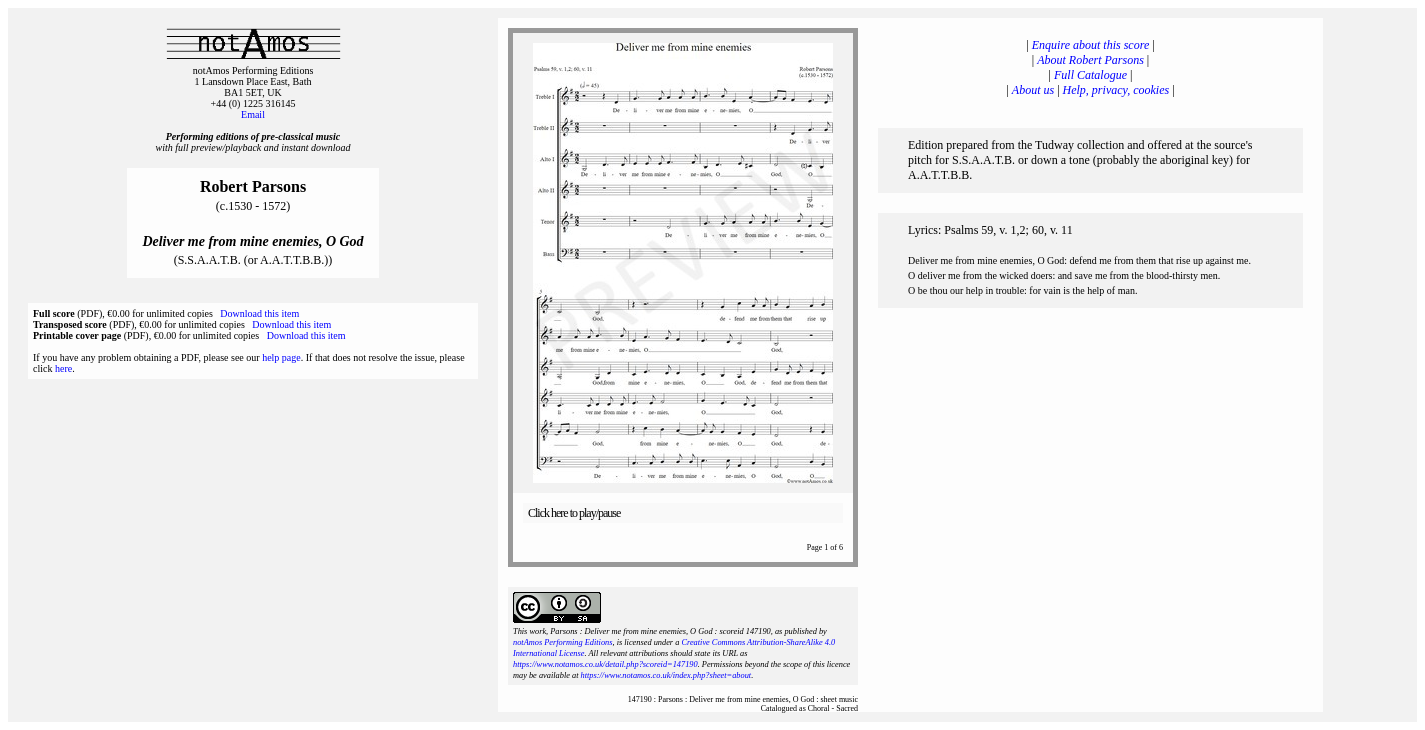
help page (281, 357)
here (63, 368)
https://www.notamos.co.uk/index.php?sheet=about (666, 675)
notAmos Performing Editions (562, 642)
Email (253, 114)
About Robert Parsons (1090, 60)
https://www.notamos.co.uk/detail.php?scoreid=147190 (605, 664)
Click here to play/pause (574, 513)
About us (1033, 90)
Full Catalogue (1090, 75)
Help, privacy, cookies (1116, 90)
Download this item (259, 313)
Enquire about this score (1090, 45)
